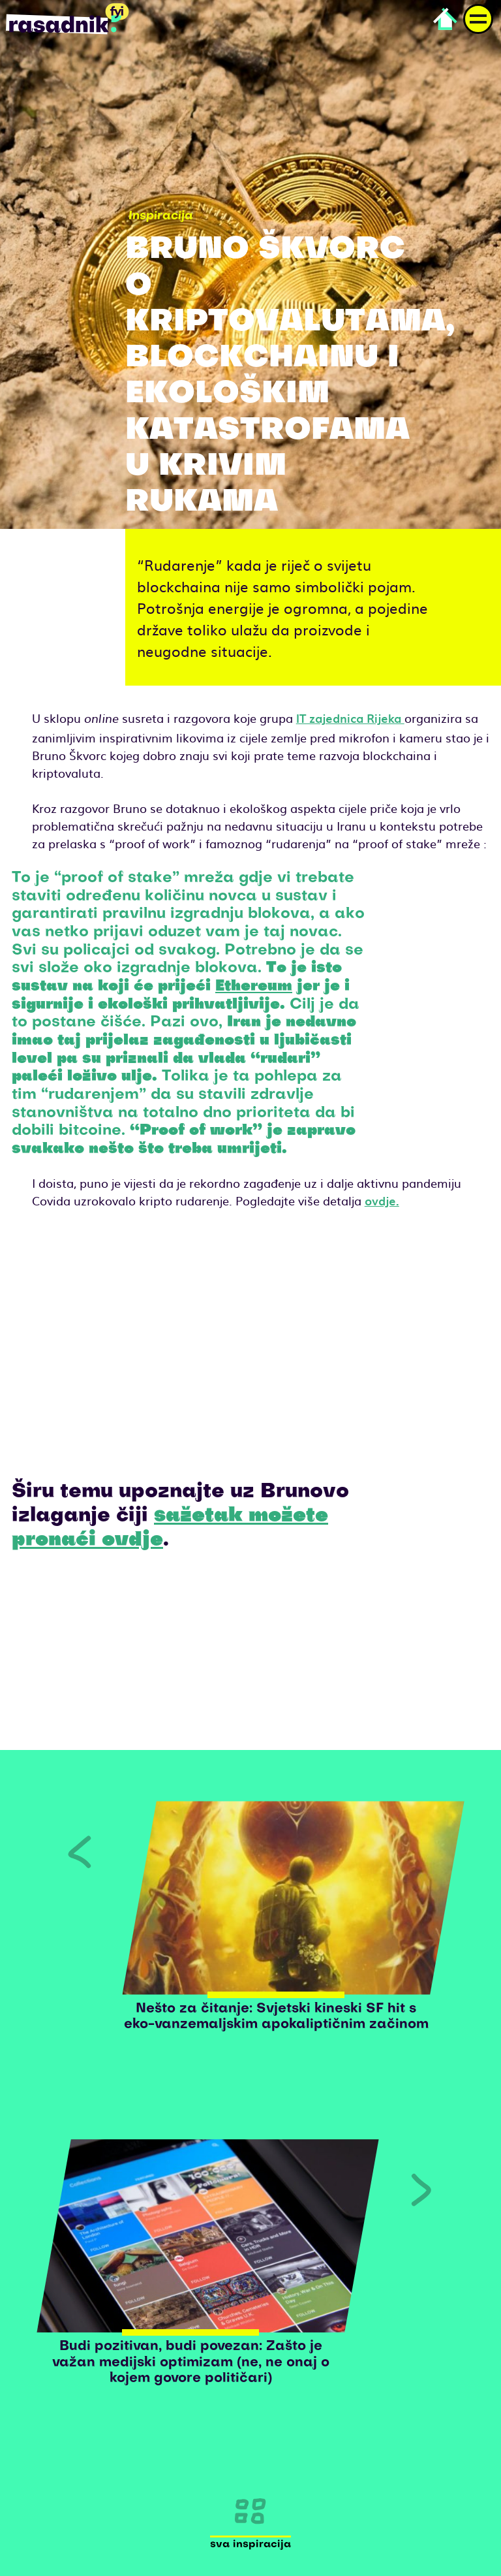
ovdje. (382, 1200)
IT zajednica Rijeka (350, 718)
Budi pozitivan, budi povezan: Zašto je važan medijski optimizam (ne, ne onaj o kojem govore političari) (190, 2362)
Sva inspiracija (250, 2544)
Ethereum (253, 986)
